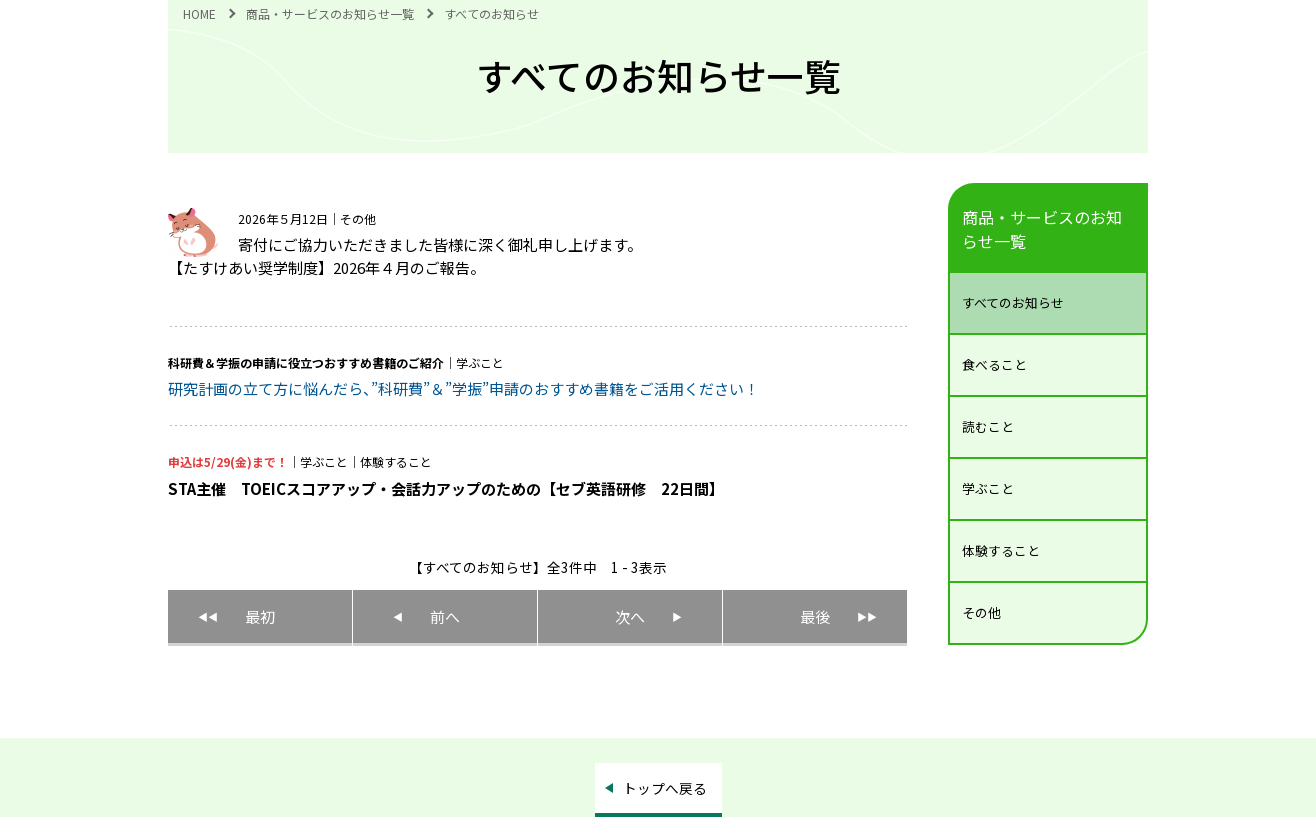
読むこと (988, 426)
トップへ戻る (665, 788)
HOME (199, 13)
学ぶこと (988, 488)
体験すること (1001, 550)
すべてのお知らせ (1013, 302)
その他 (981, 612)
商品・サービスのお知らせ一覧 (330, 13)
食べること (994, 364)
